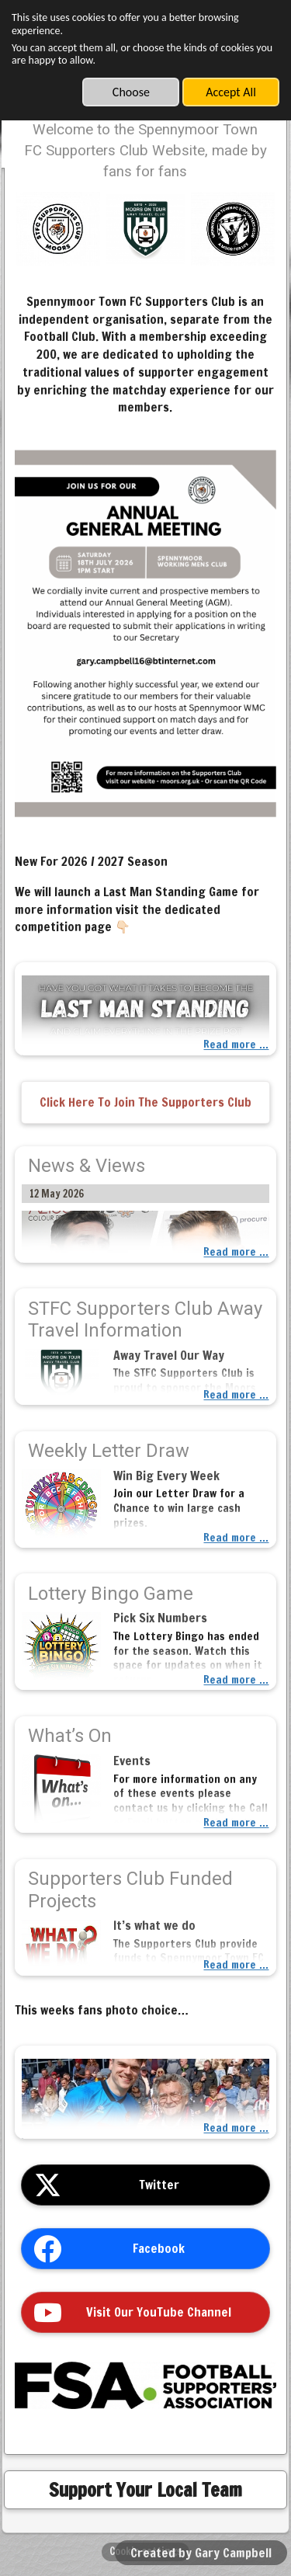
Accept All (231, 92)
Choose (131, 92)
